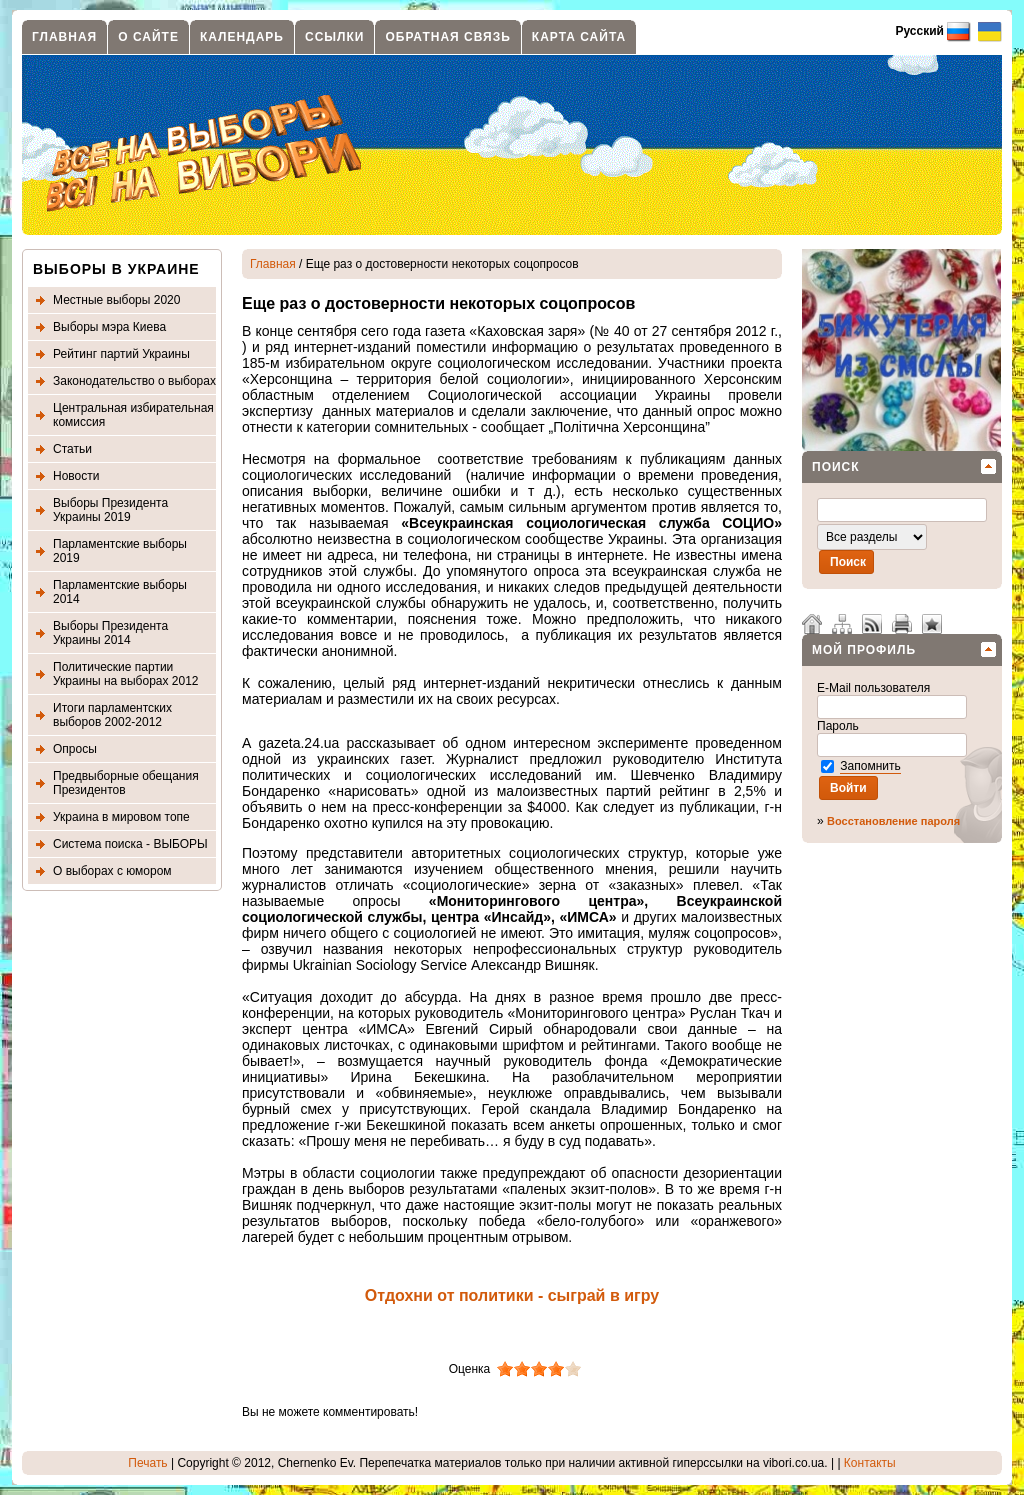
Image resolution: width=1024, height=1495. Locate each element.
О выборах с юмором (112, 871)
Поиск (836, 467)
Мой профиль (864, 650)
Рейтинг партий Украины (121, 354)
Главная (64, 37)
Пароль (839, 726)
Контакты (870, 1463)
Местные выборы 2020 (116, 300)
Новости (76, 476)
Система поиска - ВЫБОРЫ (130, 844)
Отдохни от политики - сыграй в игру (512, 1295)
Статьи (72, 449)
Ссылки (334, 37)
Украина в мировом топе (121, 817)
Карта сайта (579, 37)
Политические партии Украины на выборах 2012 (126, 674)
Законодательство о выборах (134, 381)
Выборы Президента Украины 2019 (110, 510)
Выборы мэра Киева (109, 327)
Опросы (75, 749)
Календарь (242, 37)
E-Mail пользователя (875, 688)
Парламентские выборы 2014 (120, 592)
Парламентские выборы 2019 (120, 551)
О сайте (148, 37)
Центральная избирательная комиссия (133, 415)
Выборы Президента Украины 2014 (110, 633)
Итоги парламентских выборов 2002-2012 (112, 715)
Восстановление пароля (893, 821)
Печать (147, 1463)
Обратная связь (447, 37)
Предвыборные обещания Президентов (126, 783)
